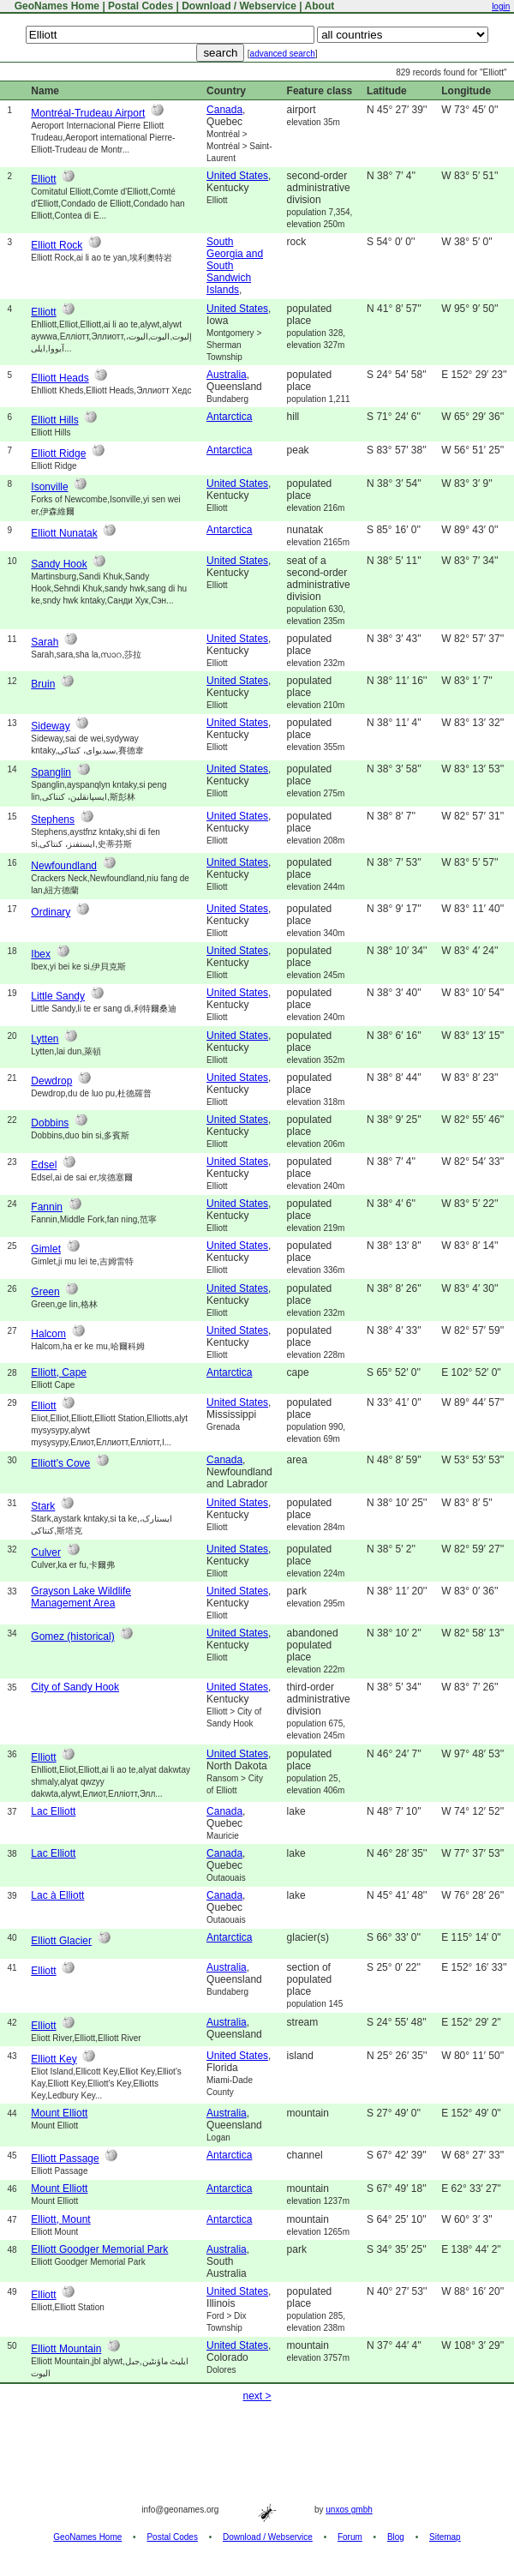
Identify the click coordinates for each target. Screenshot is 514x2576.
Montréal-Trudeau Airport (88, 113)
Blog (395, 2537)
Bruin (43, 684)
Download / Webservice (239, 6)
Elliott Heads (59, 378)
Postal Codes (140, 6)
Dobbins (50, 1123)
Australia (226, 375)
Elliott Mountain (66, 2349)
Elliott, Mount (60, 2219)
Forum (350, 2537)
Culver (46, 1552)
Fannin (47, 1207)
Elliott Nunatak (64, 533)
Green (45, 1292)
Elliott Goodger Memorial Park (99, 2249)
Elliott (43, 179)
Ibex (41, 954)
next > (256, 2396)
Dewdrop (51, 1081)
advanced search (282, 53)
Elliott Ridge (58, 453)
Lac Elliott (53, 1811)
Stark (43, 1506)
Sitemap (445, 2537)
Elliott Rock (56, 245)
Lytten (44, 1039)
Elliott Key (53, 2059)
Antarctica (229, 417)
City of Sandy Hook (75, 1687)
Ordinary (50, 912)
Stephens (53, 820)
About (320, 6)
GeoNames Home (55, 6)
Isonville (49, 487)
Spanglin (51, 772)
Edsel (44, 1165)
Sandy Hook (59, 564)
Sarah (44, 642)
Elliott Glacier (61, 1941)
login (501, 6)
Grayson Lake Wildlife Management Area (81, 1597)
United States (237, 176)
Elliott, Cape (59, 1372)
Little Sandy (58, 996)
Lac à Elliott (57, 1895)
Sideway (50, 726)
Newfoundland (64, 866)
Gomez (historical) (72, 1636)
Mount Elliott (59, 2113)
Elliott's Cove (60, 1463)
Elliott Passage (65, 2159)
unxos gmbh (349, 2509)
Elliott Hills (54, 420)
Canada (224, 110)
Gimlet (46, 1249)
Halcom (48, 1334)
